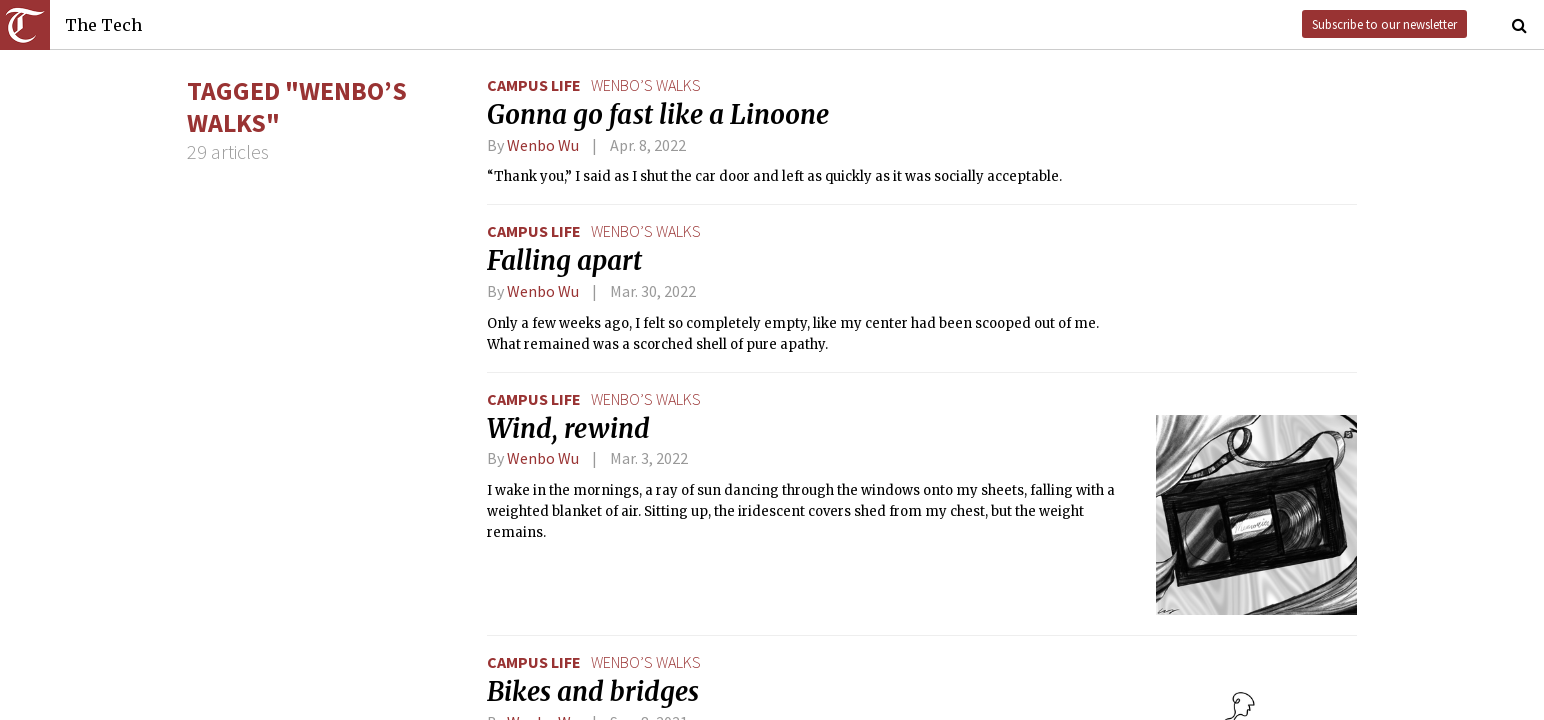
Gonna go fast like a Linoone (658, 115)
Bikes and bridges (593, 692)
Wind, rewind (568, 429)
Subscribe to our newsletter (1384, 24)
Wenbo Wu (543, 145)
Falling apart (564, 261)
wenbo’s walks (646, 85)
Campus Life (534, 85)
